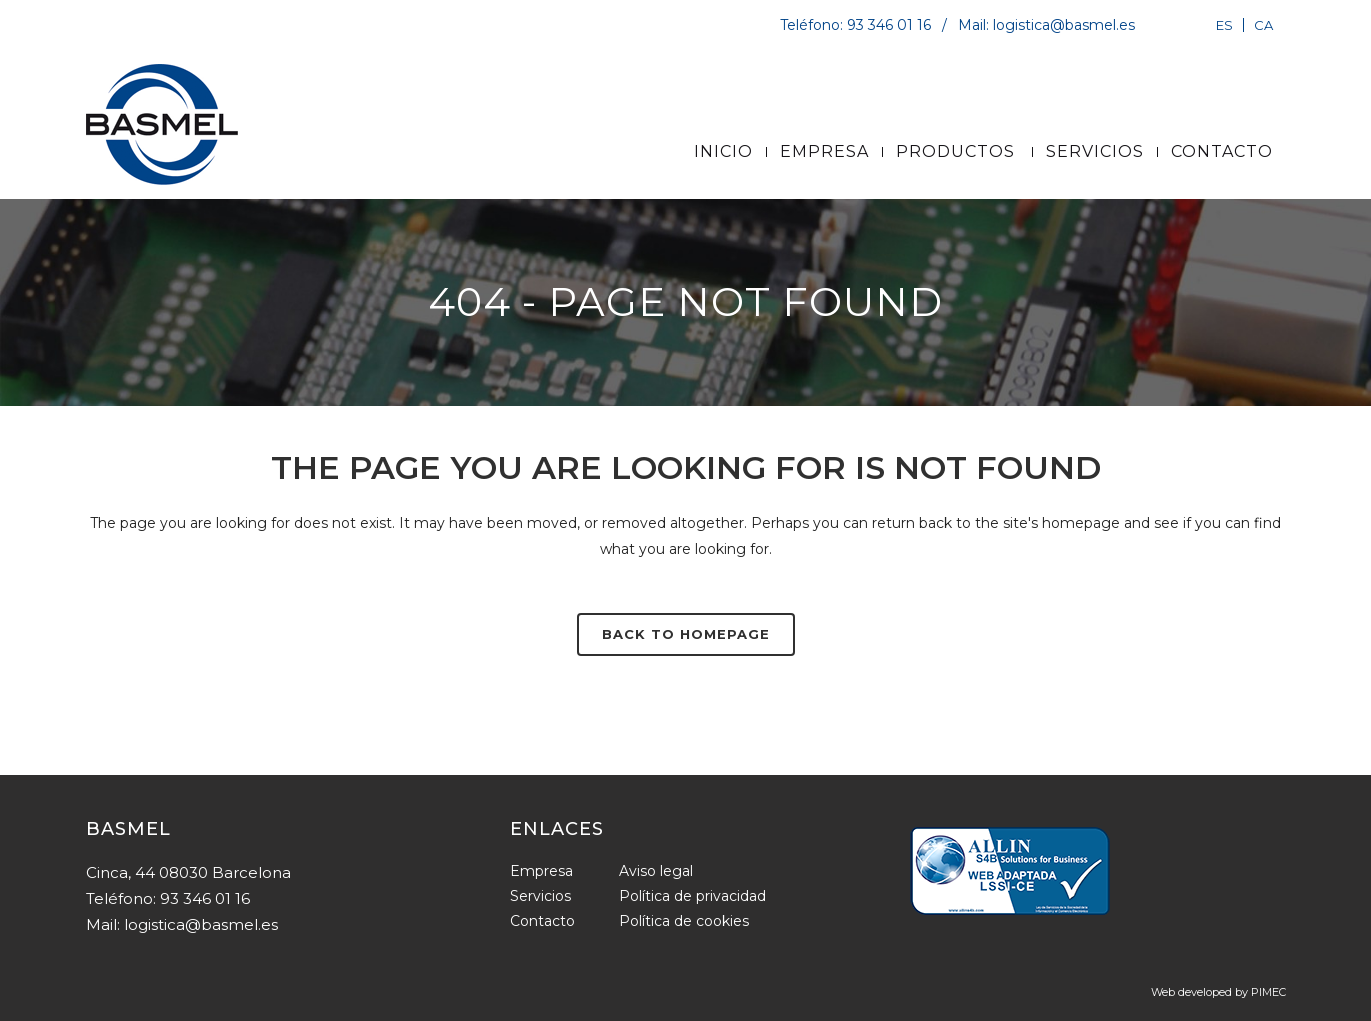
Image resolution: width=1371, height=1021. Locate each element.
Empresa (541, 871)
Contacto (542, 921)
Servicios (540, 896)
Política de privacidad (692, 896)
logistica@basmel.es (1064, 25)
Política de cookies (684, 921)
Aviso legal (656, 871)
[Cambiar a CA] (1261, 25)
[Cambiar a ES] (1224, 25)
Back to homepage (686, 634)
